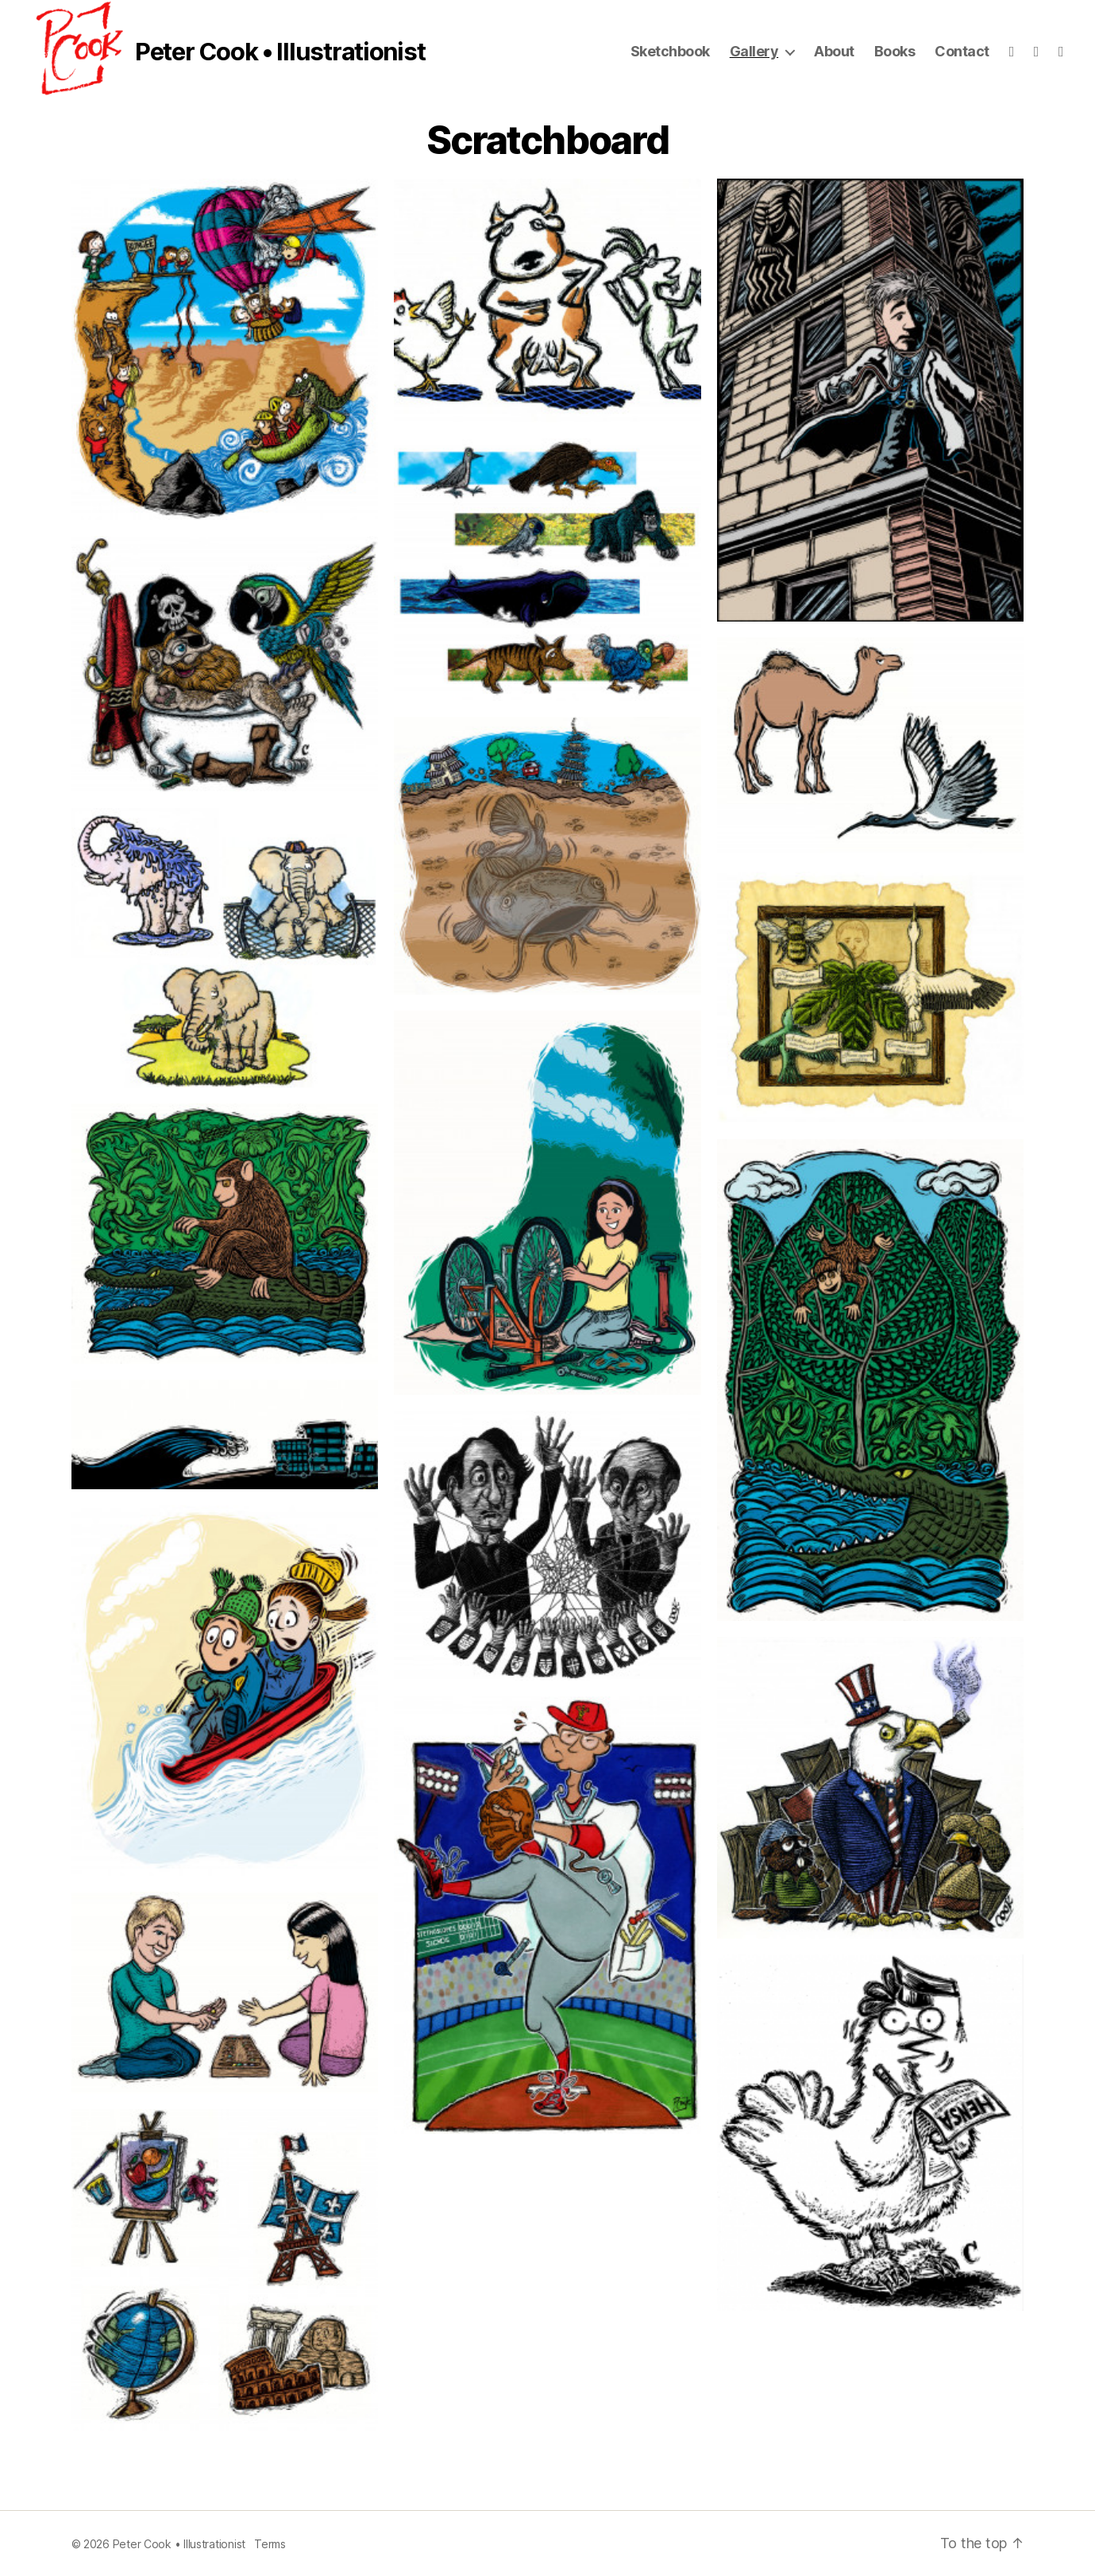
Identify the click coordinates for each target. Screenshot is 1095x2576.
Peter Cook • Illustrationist (280, 52)
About (834, 51)
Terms (270, 2544)
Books (895, 51)
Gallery (754, 51)
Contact (962, 51)
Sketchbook (670, 51)
